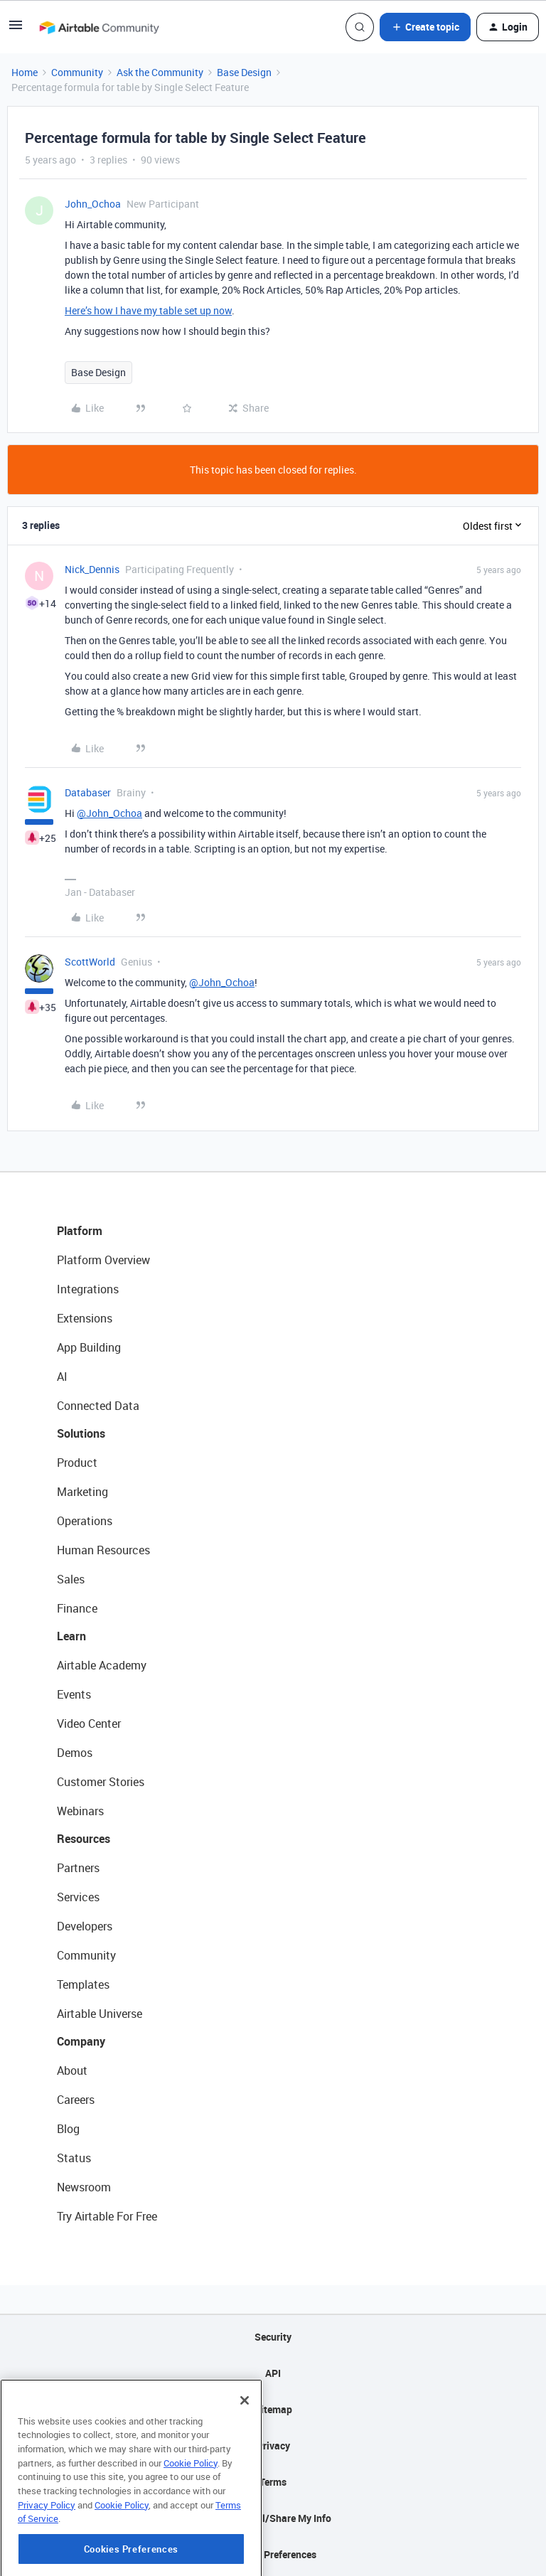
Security (273, 2336)
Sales (71, 1579)
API (273, 2373)
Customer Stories (100, 1782)
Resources (83, 1839)
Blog (68, 2129)
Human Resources (103, 1550)
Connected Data (98, 1405)
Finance (77, 1608)
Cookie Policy (191, 2507)
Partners (78, 1868)
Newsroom (84, 2187)
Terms (273, 2482)
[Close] (244, 2445)
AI (62, 1376)
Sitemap (273, 2409)
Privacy (273, 2445)
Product (77, 1462)
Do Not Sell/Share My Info (273, 2518)
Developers (84, 1926)
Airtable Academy (101, 1665)
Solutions (81, 1433)
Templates (83, 1984)
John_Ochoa (93, 203)
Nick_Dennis (92, 569)
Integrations (88, 1289)
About (72, 2070)
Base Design (244, 72)
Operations (84, 1521)
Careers (76, 2099)
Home (24, 72)
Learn (71, 1636)
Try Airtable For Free (107, 2216)
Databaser (88, 792)
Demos (74, 1752)
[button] (15, 29)
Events (74, 1694)
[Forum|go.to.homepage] (99, 27)
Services (78, 1897)
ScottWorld (90, 961)
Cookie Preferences (273, 2554)
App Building (89, 1347)
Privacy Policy (46, 2549)
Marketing (82, 1492)
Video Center (89, 1723)
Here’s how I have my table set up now (148, 310)
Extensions (84, 1318)
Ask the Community (160, 72)
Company (81, 2041)
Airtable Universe (99, 2013)
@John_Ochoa (109, 813)
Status (74, 2158)
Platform (79, 1231)
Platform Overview (103, 1260)
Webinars (80, 1811)
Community (77, 72)
